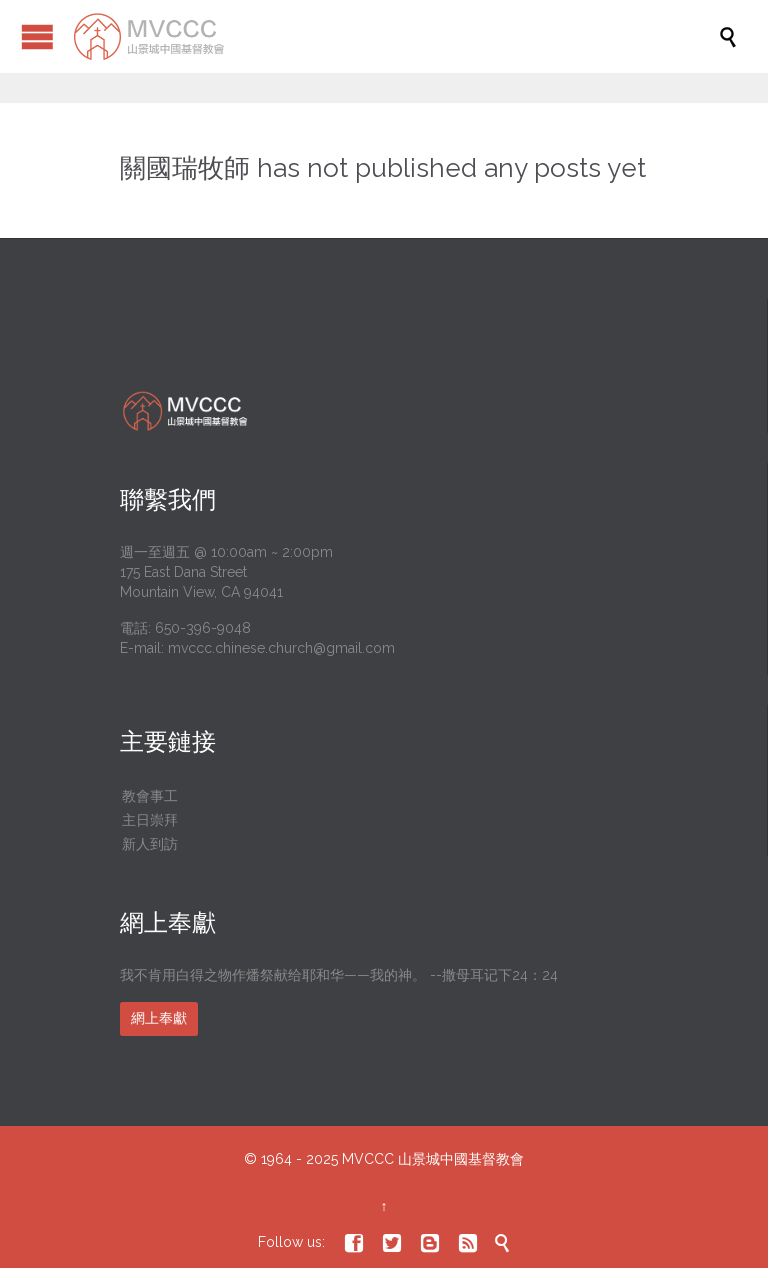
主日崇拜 (150, 820)
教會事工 (150, 796)
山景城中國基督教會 (461, 1159)
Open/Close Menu (37, 36)
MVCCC (368, 1159)
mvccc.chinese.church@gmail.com (281, 648)
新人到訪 (150, 844)
